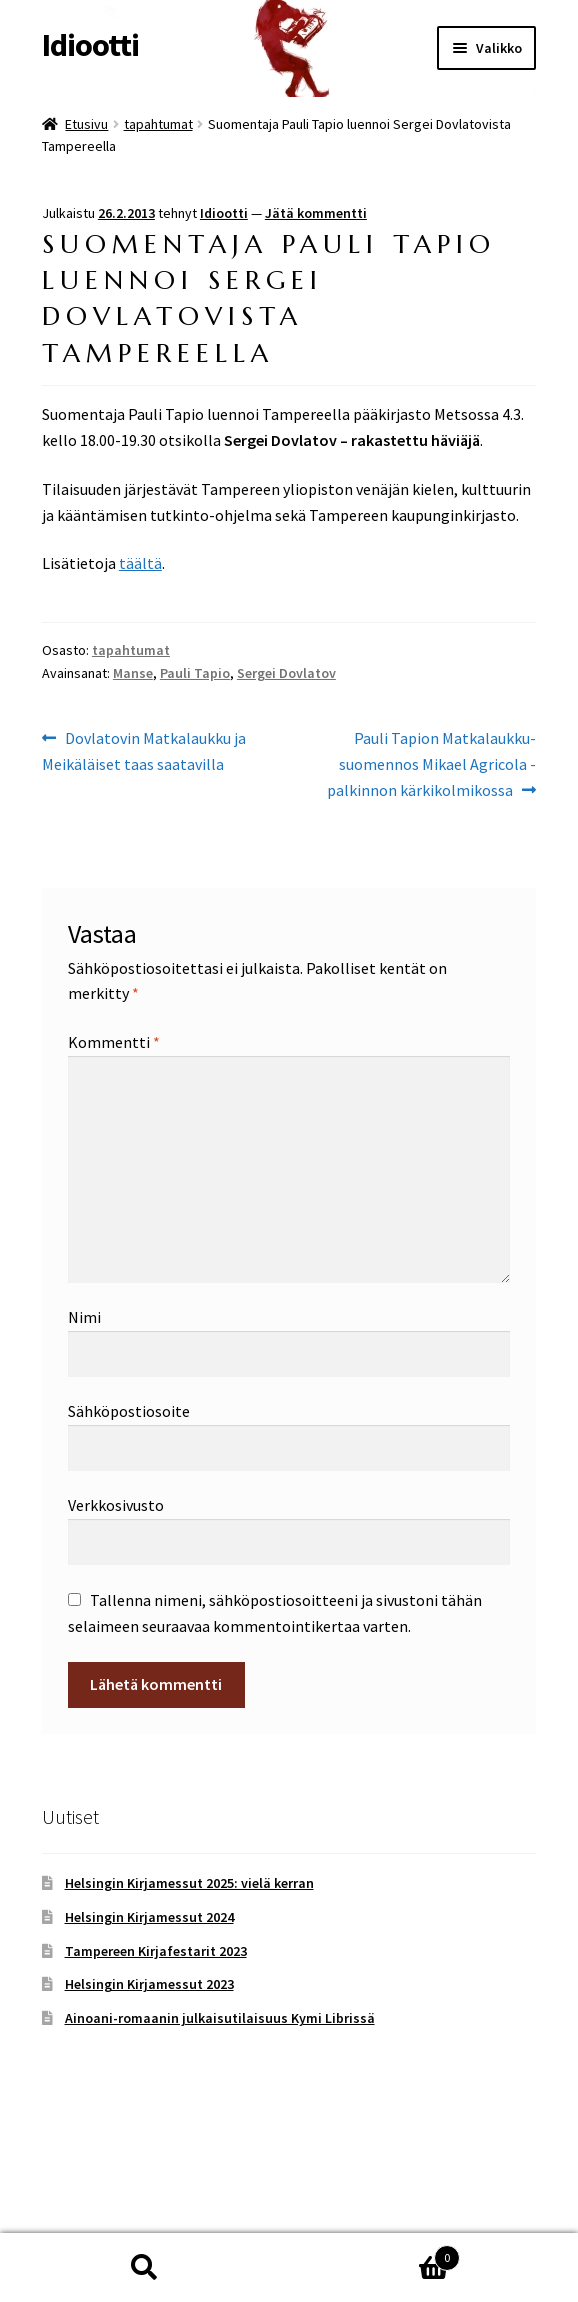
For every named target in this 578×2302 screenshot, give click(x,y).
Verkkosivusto (116, 1505)
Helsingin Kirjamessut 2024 (149, 1917)
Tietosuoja (79, 2187)
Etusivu (86, 124)
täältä (140, 563)
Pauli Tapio (195, 673)
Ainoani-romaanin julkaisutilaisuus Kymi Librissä (220, 2018)
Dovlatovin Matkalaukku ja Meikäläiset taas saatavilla (144, 750)
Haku (144, 2268)
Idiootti (90, 45)
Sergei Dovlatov (286, 673)
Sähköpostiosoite (129, 1411)
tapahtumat (158, 124)
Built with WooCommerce (218, 2187)
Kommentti (114, 1042)
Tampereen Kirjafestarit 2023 (156, 1951)
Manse (133, 673)
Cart (374, 2253)
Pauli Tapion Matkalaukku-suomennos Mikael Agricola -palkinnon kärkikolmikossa (431, 763)
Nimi (84, 1317)
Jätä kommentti (316, 213)
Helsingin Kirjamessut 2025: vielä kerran (189, 1883)
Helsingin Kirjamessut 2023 (149, 1984)
